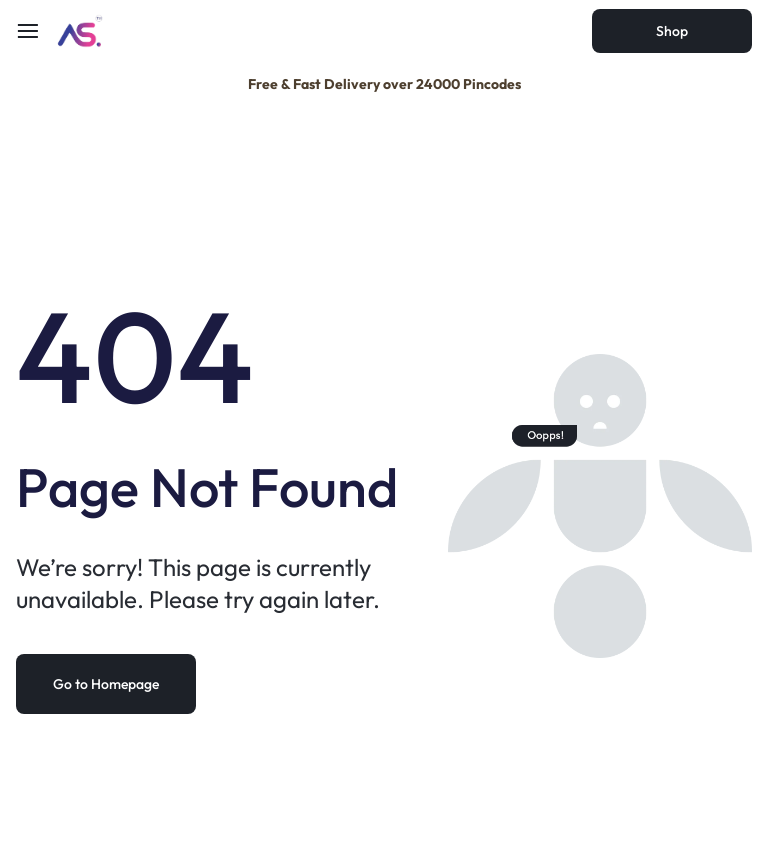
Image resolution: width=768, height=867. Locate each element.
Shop (672, 31)
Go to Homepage (106, 684)
